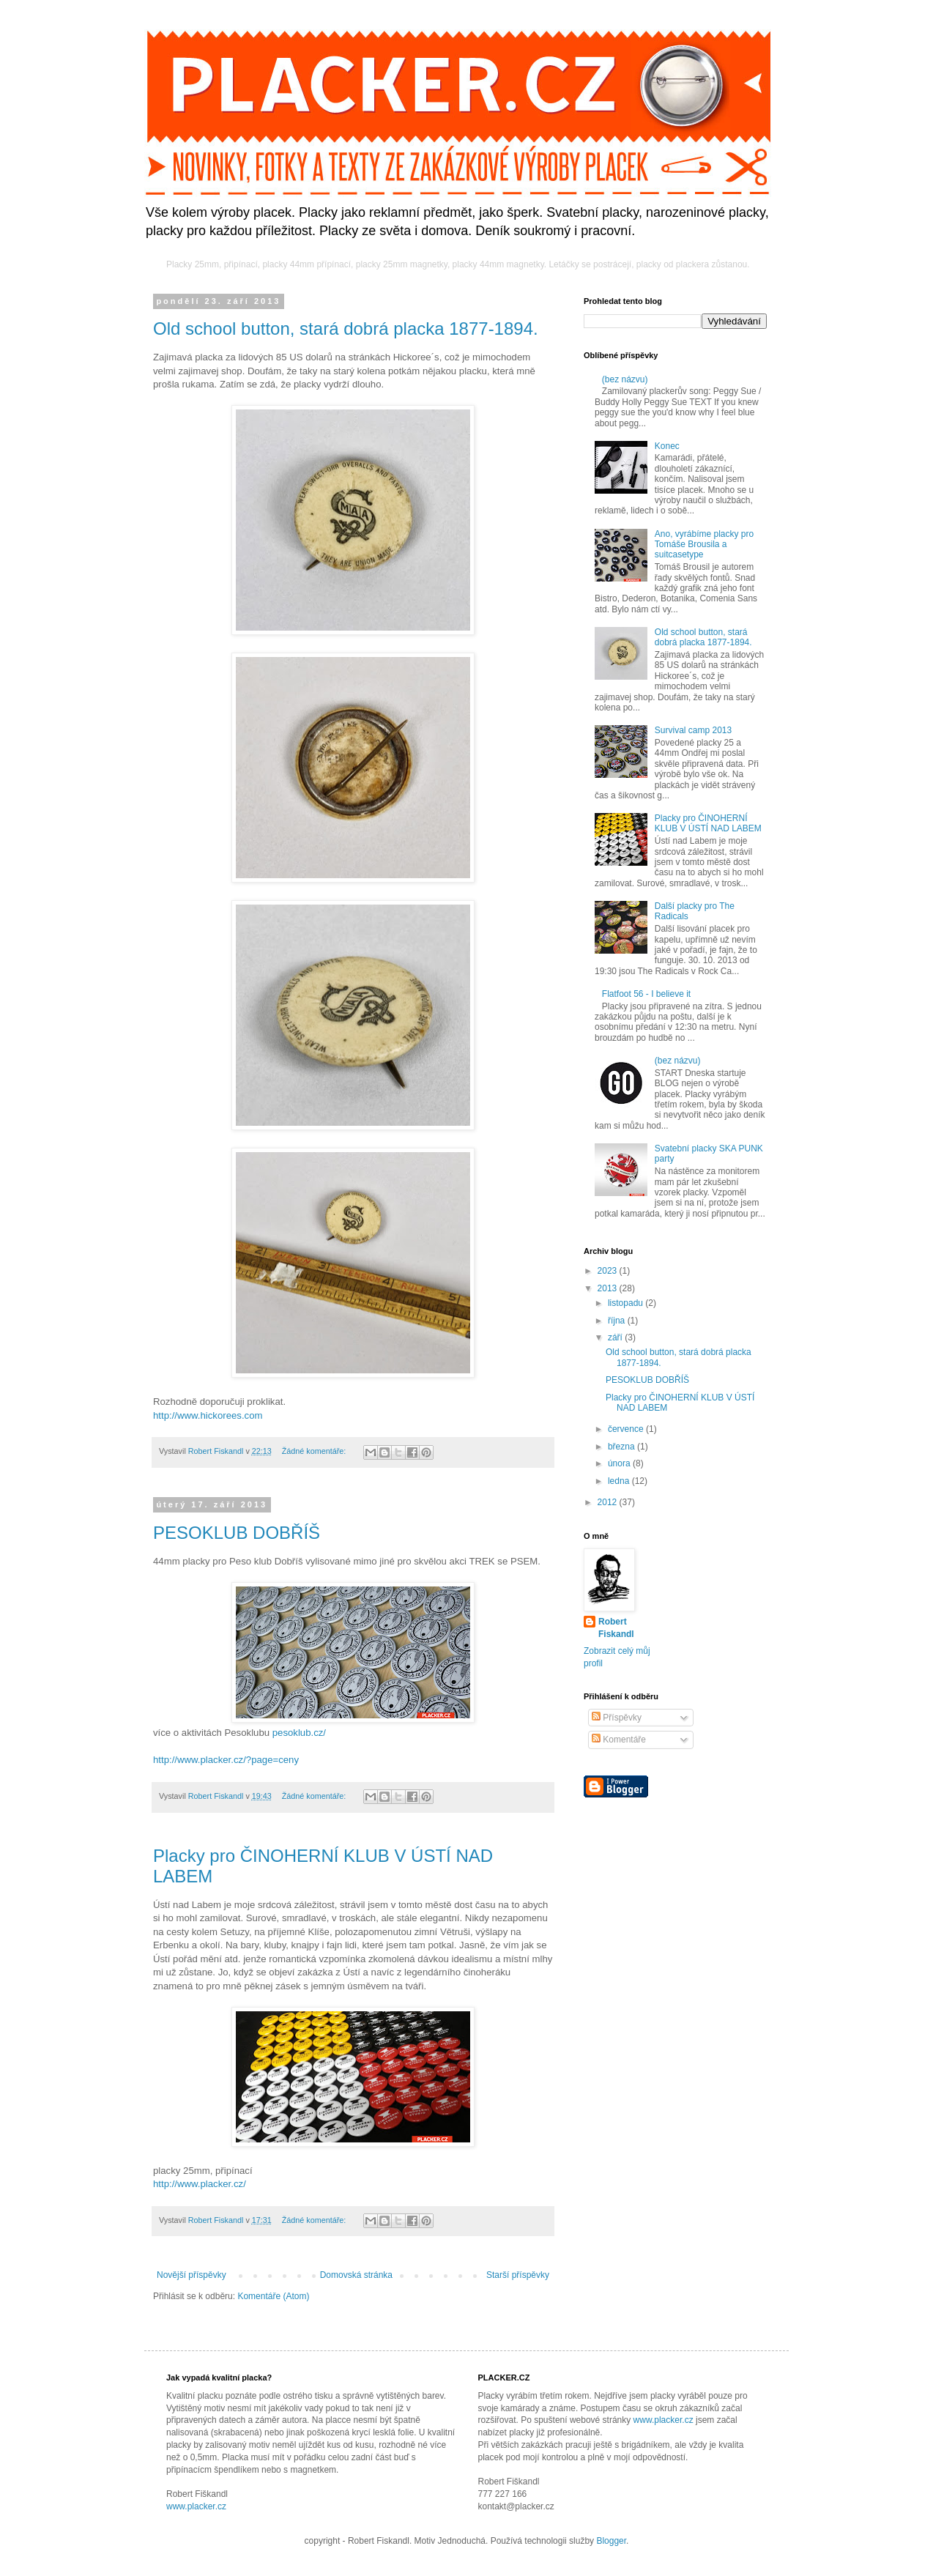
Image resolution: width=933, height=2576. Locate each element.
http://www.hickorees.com (208, 1415)
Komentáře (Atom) (273, 2296)
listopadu (626, 1303)
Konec (667, 446)
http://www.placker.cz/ (199, 2183)
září (616, 1337)
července (627, 1429)
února (620, 1463)
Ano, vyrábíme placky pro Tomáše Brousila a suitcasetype (704, 544)
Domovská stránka (356, 2275)
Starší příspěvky (517, 2275)
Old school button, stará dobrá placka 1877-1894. (345, 328)
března (622, 1446)
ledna (620, 1481)
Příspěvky (617, 1717)
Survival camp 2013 (693, 730)
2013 (609, 1288)
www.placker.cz (196, 2506)
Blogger (611, 2541)
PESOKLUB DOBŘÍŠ (236, 1533)
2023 (609, 1271)
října (618, 1320)
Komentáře (619, 1739)
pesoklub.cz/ (299, 1732)
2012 (609, 1502)
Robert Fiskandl (616, 1628)
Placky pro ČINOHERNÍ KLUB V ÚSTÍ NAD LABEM (708, 823)
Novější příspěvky (191, 2275)
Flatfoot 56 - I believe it (646, 994)
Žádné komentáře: (315, 1451)
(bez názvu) (625, 379)
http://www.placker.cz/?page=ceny (226, 1759)
